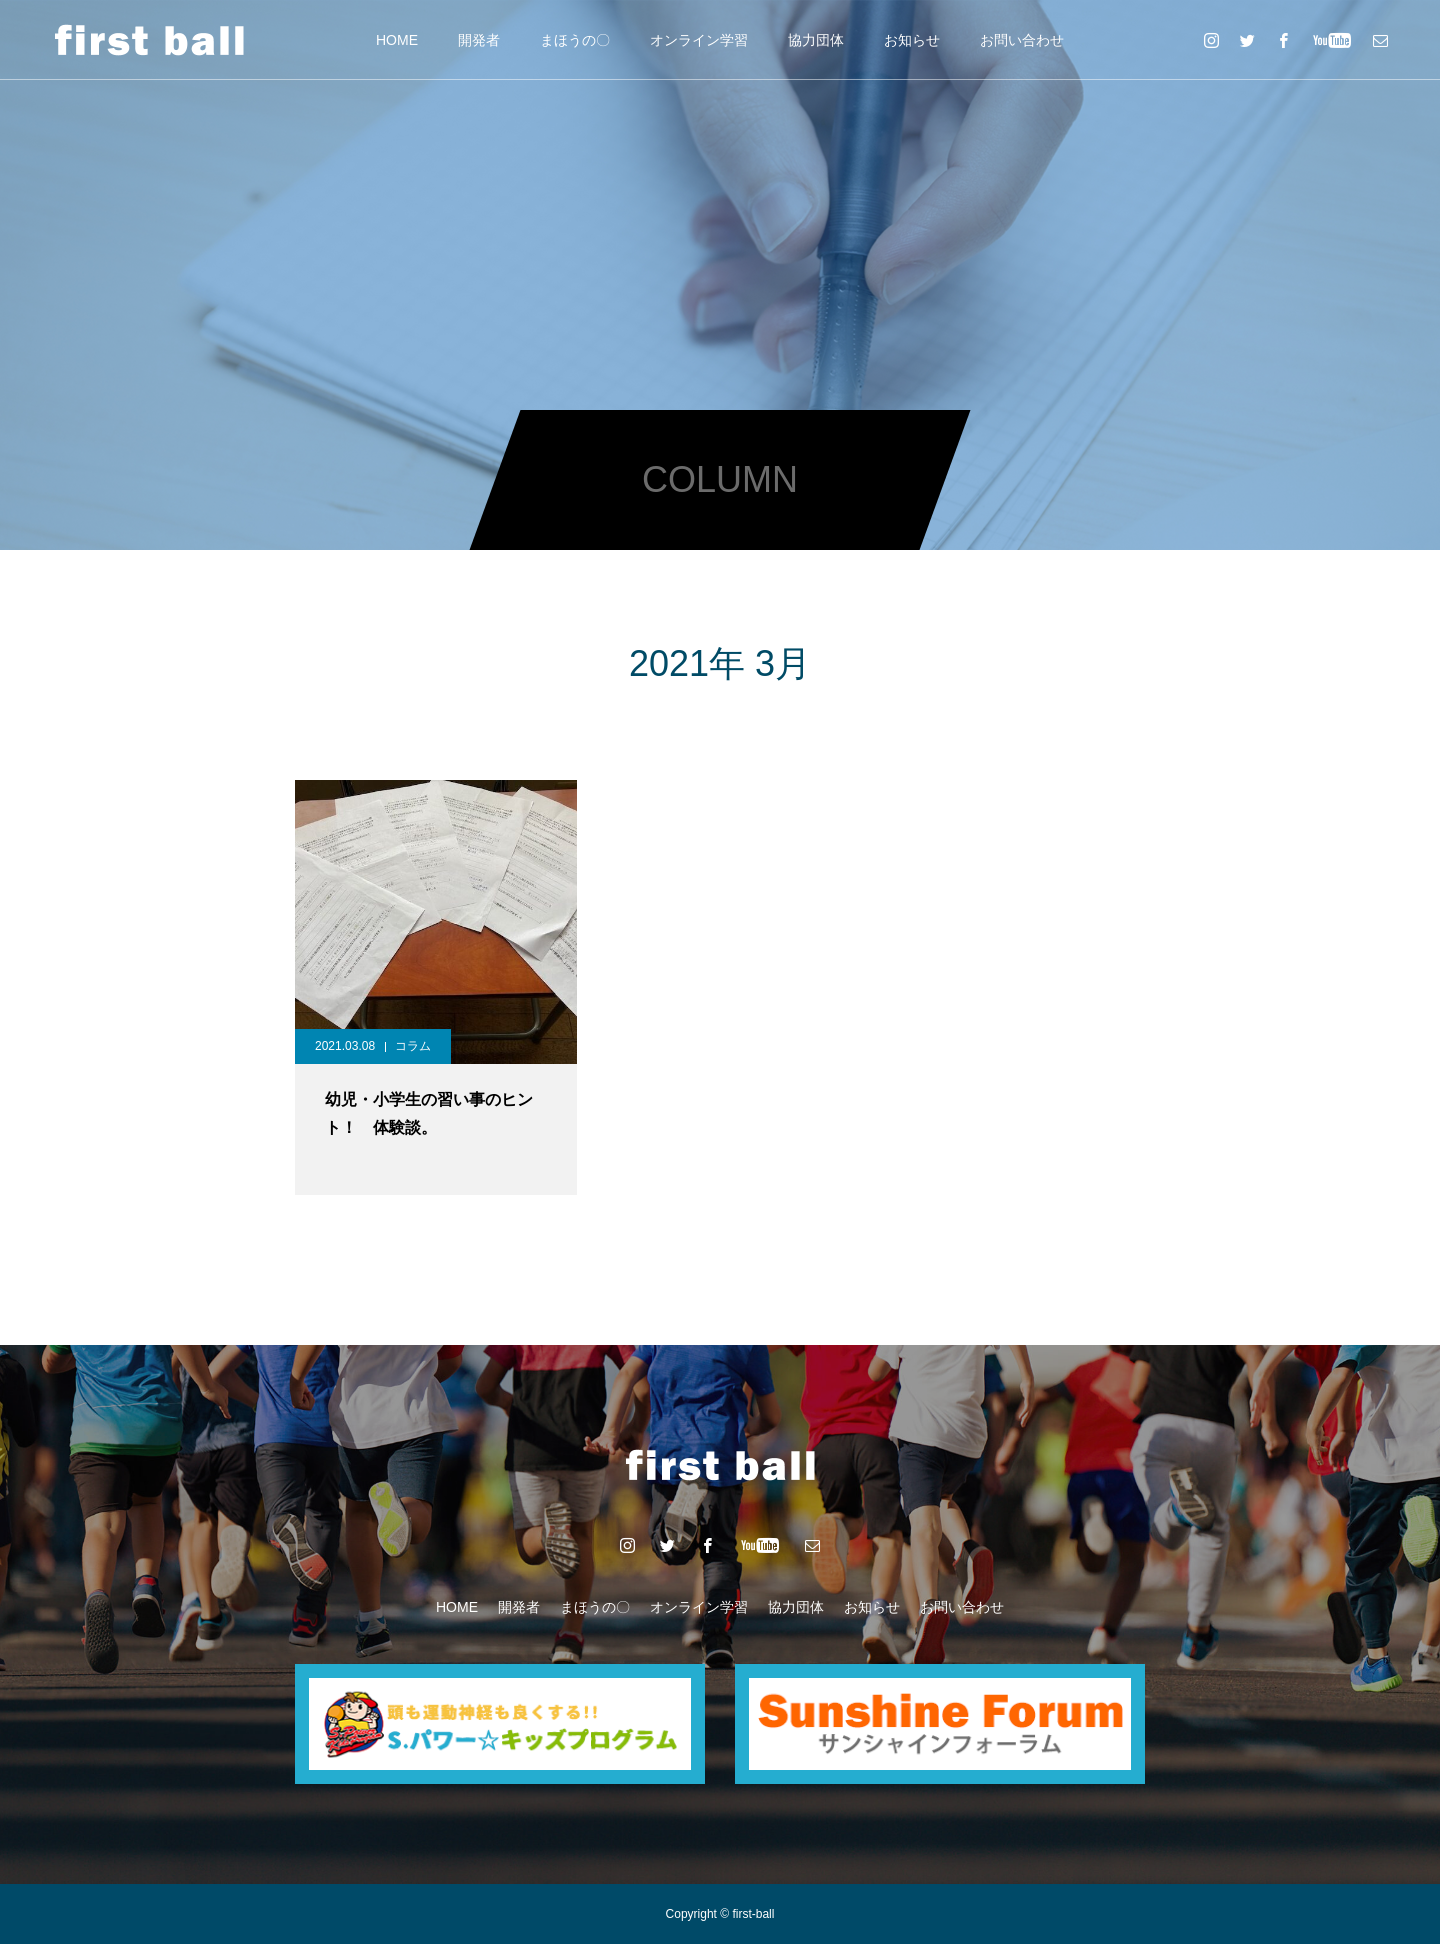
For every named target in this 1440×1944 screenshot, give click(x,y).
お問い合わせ (1022, 40)
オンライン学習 (699, 40)
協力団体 (816, 40)
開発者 (479, 40)
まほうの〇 (575, 40)
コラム (413, 1046)
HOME (397, 40)
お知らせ (912, 40)
